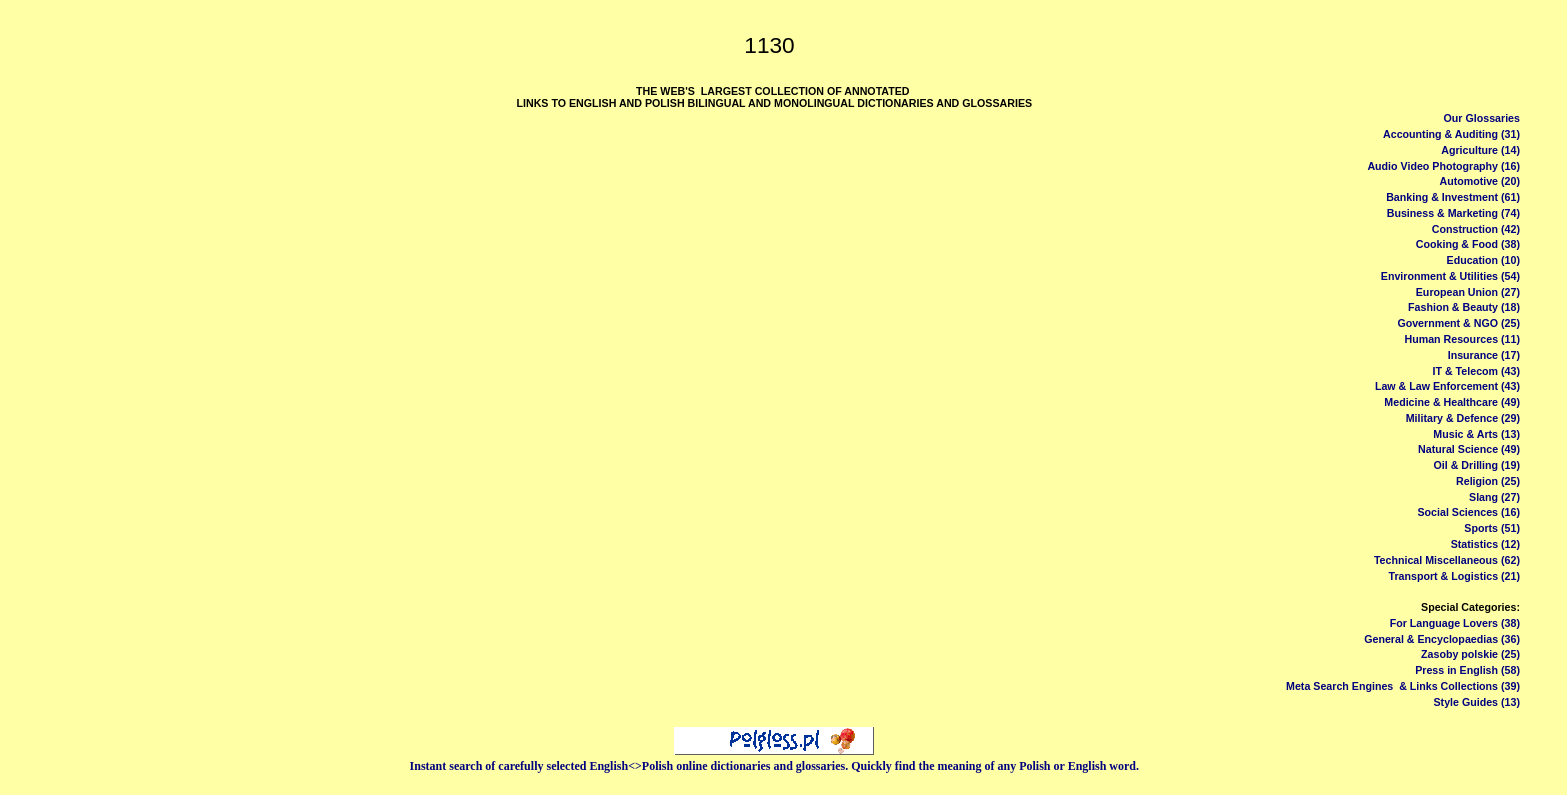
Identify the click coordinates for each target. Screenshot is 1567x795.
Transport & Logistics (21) (1454, 576)
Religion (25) (1488, 481)
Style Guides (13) (1477, 702)
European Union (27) (1468, 292)
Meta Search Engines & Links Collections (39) (1403, 686)
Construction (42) (1476, 229)
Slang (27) (1494, 497)
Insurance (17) (1484, 355)
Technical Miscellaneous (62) (1447, 560)
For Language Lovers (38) (1455, 623)
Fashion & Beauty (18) (1464, 307)
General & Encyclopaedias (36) (1442, 639)
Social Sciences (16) (1468, 512)
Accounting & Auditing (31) (1451, 134)
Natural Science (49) (1469, 449)
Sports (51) (1492, 528)
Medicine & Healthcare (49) (1452, 402)
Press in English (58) (1467, 670)
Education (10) (1483, 260)
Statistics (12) (1485, 544)
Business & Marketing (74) (1453, 213)
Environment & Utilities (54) (1450, 276)
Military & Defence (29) (1463, 418)
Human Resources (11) (1461, 339)
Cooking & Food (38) (1468, 244)
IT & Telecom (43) (1476, 371)
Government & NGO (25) (1458, 323)
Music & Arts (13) (1476, 434)
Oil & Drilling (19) (1477, 465)
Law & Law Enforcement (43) (1447, 386)
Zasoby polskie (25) (1470, 654)
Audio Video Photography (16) (1443, 166)
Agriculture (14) (1480, 150)
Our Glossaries (1482, 118)
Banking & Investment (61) (1453, 197)
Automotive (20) (1479, 181)
